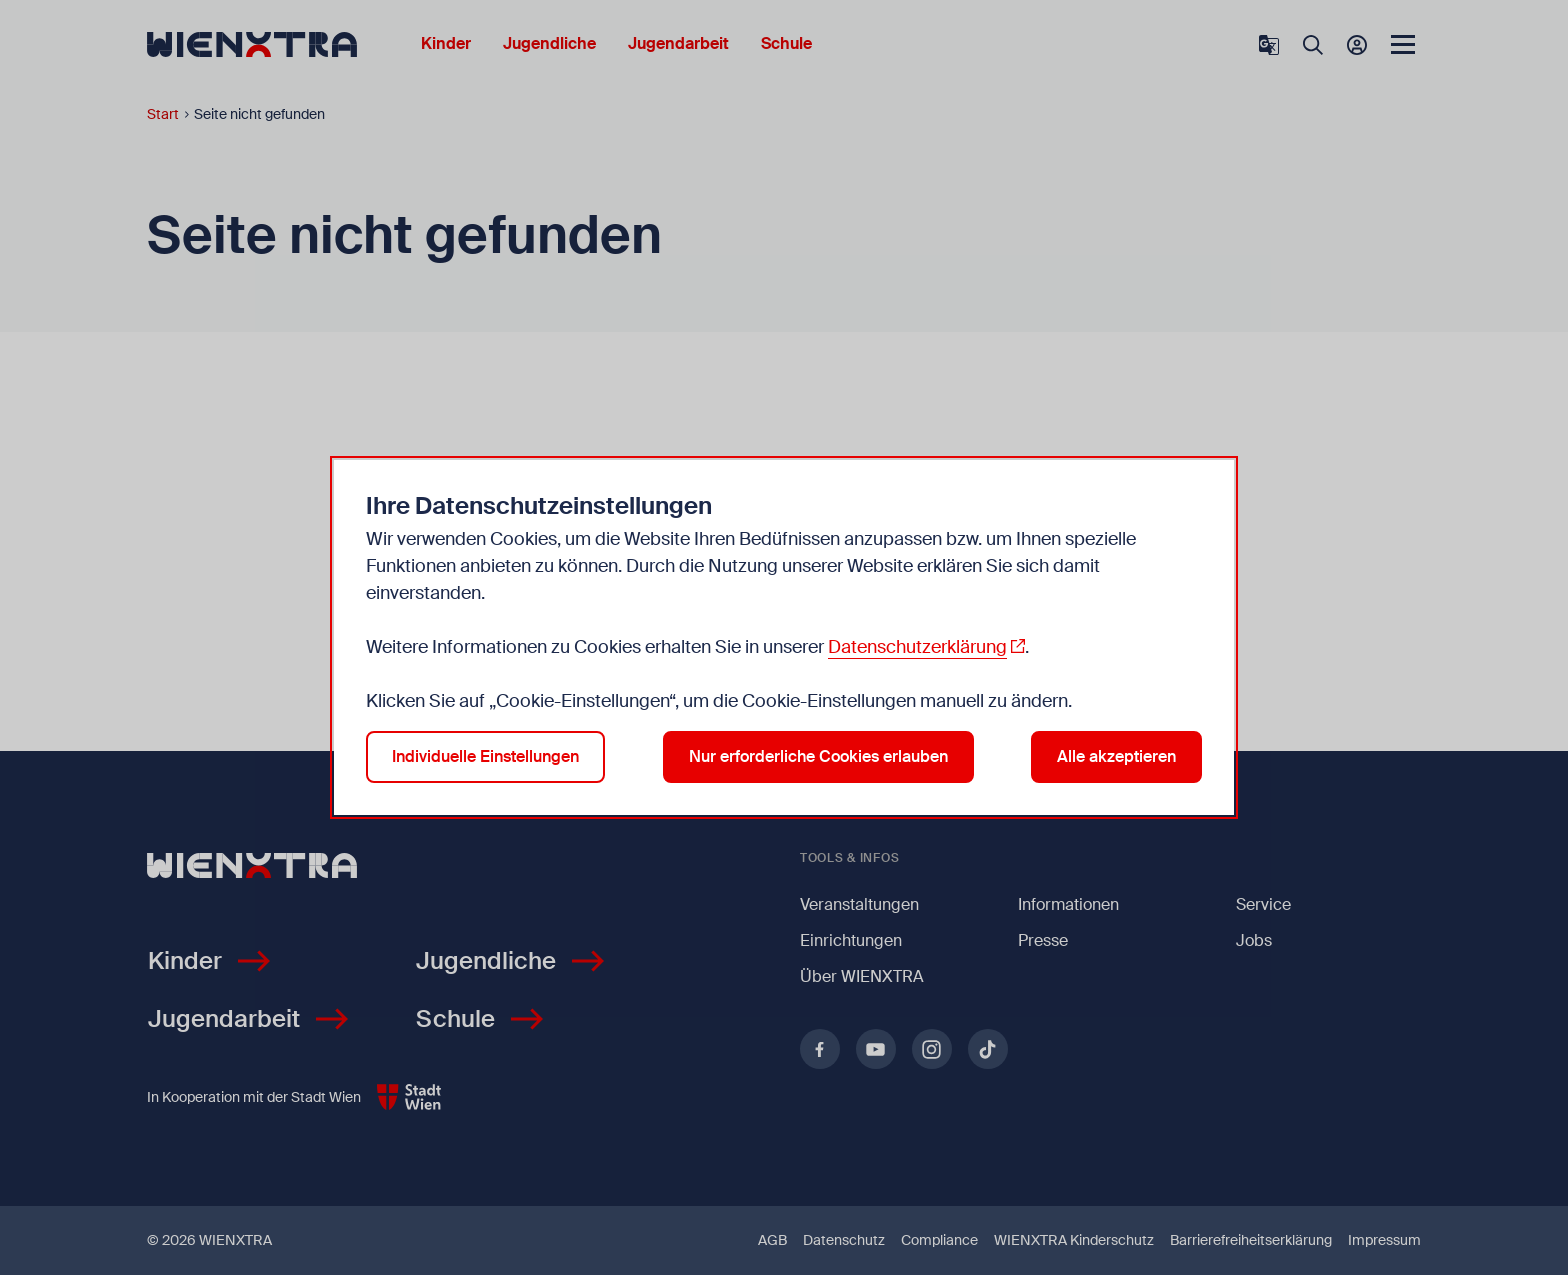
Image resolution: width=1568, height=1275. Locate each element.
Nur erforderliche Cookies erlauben (818, 756)
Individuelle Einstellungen (485, 756)
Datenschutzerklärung (917, 647)
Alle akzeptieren (1116, 756)
